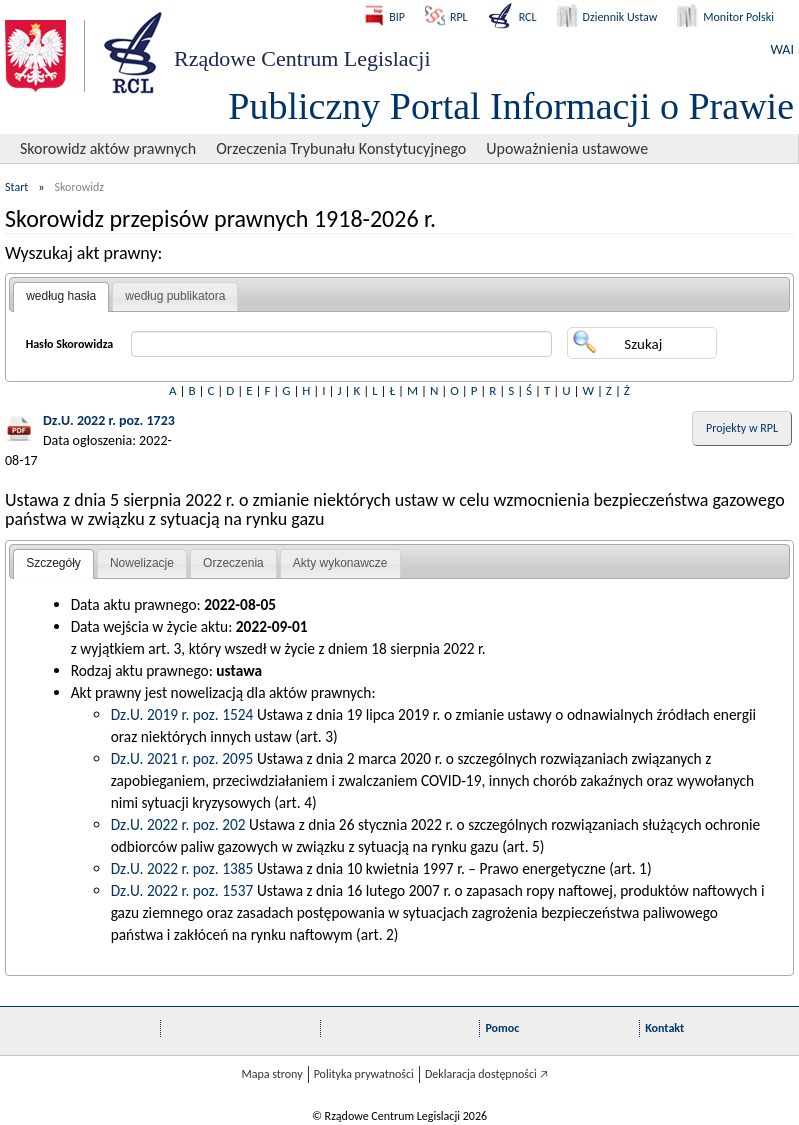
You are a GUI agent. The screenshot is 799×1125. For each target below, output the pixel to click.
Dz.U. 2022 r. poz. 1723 (109, 420)
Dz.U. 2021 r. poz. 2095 (182, 758)
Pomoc (502, 1028)
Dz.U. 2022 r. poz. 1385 (182, 868)
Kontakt (664, 1028)
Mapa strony (271, 1074)
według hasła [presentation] (61, 296)
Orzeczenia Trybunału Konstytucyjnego (341, 148)
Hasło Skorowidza (70, 344)
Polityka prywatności (364, 1074)
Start (16, 187)
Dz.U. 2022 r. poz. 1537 (182, 890)
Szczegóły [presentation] (53, 563)
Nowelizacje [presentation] (142, 563)
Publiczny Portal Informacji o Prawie (511, 106)
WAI (782, 49)
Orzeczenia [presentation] (233, 563)
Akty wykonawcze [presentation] (340, 563)
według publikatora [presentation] (175, 296)
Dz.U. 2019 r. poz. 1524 (182, 714)
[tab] (61, 297)
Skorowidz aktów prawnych (108, 148)
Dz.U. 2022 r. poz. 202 (178, 824)
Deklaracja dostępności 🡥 (486, 1074)
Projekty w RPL (742, 428)
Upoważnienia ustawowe (567, 148)
